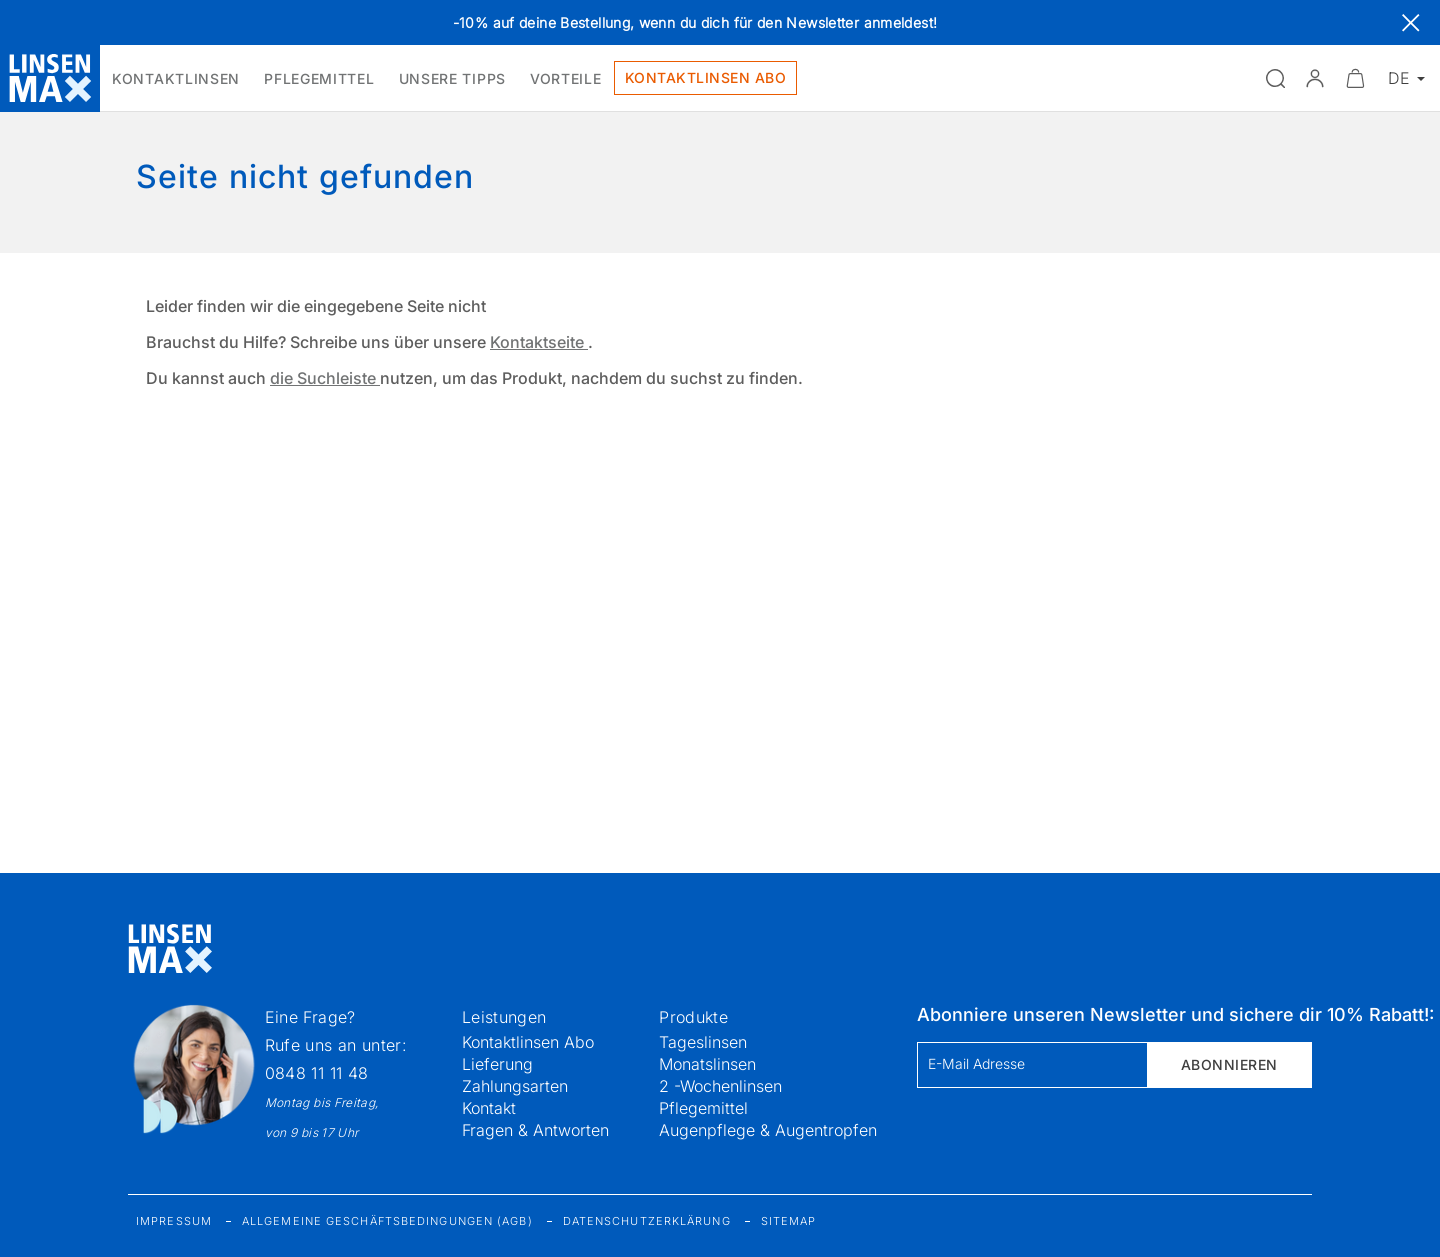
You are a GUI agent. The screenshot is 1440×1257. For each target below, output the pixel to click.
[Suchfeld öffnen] (1275, 78)
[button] (1315, 78)
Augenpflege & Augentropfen (768, 1130)
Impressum (174, 1221)
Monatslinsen (707, 1064)
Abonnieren (1229, 1064)
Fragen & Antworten (535, 1130)
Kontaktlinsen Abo (528, 1042)
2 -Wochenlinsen (720, 1086)
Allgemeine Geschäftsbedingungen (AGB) (387, 1221)
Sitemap (789, 1221)
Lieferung (497, 1064)
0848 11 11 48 (317, 1073)
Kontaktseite (539, 342)
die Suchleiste (325, 378)
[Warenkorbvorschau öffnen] (1355, 78)
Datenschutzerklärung (647, 1221)
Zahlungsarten (515, 1086)
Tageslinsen (703, 1042)
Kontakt (489, 1108)
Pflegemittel (703, 1108)
